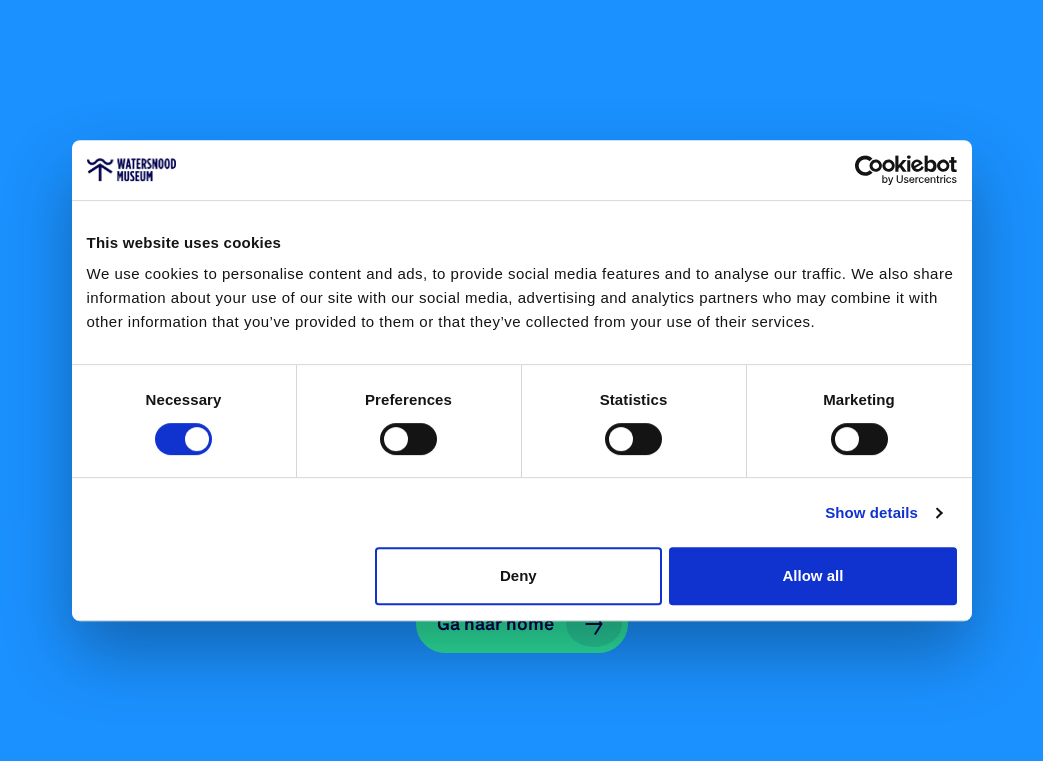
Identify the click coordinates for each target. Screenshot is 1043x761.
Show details (871, 512)
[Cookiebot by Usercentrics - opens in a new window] (869, 170)
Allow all (813, 575)
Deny (518, 575)
